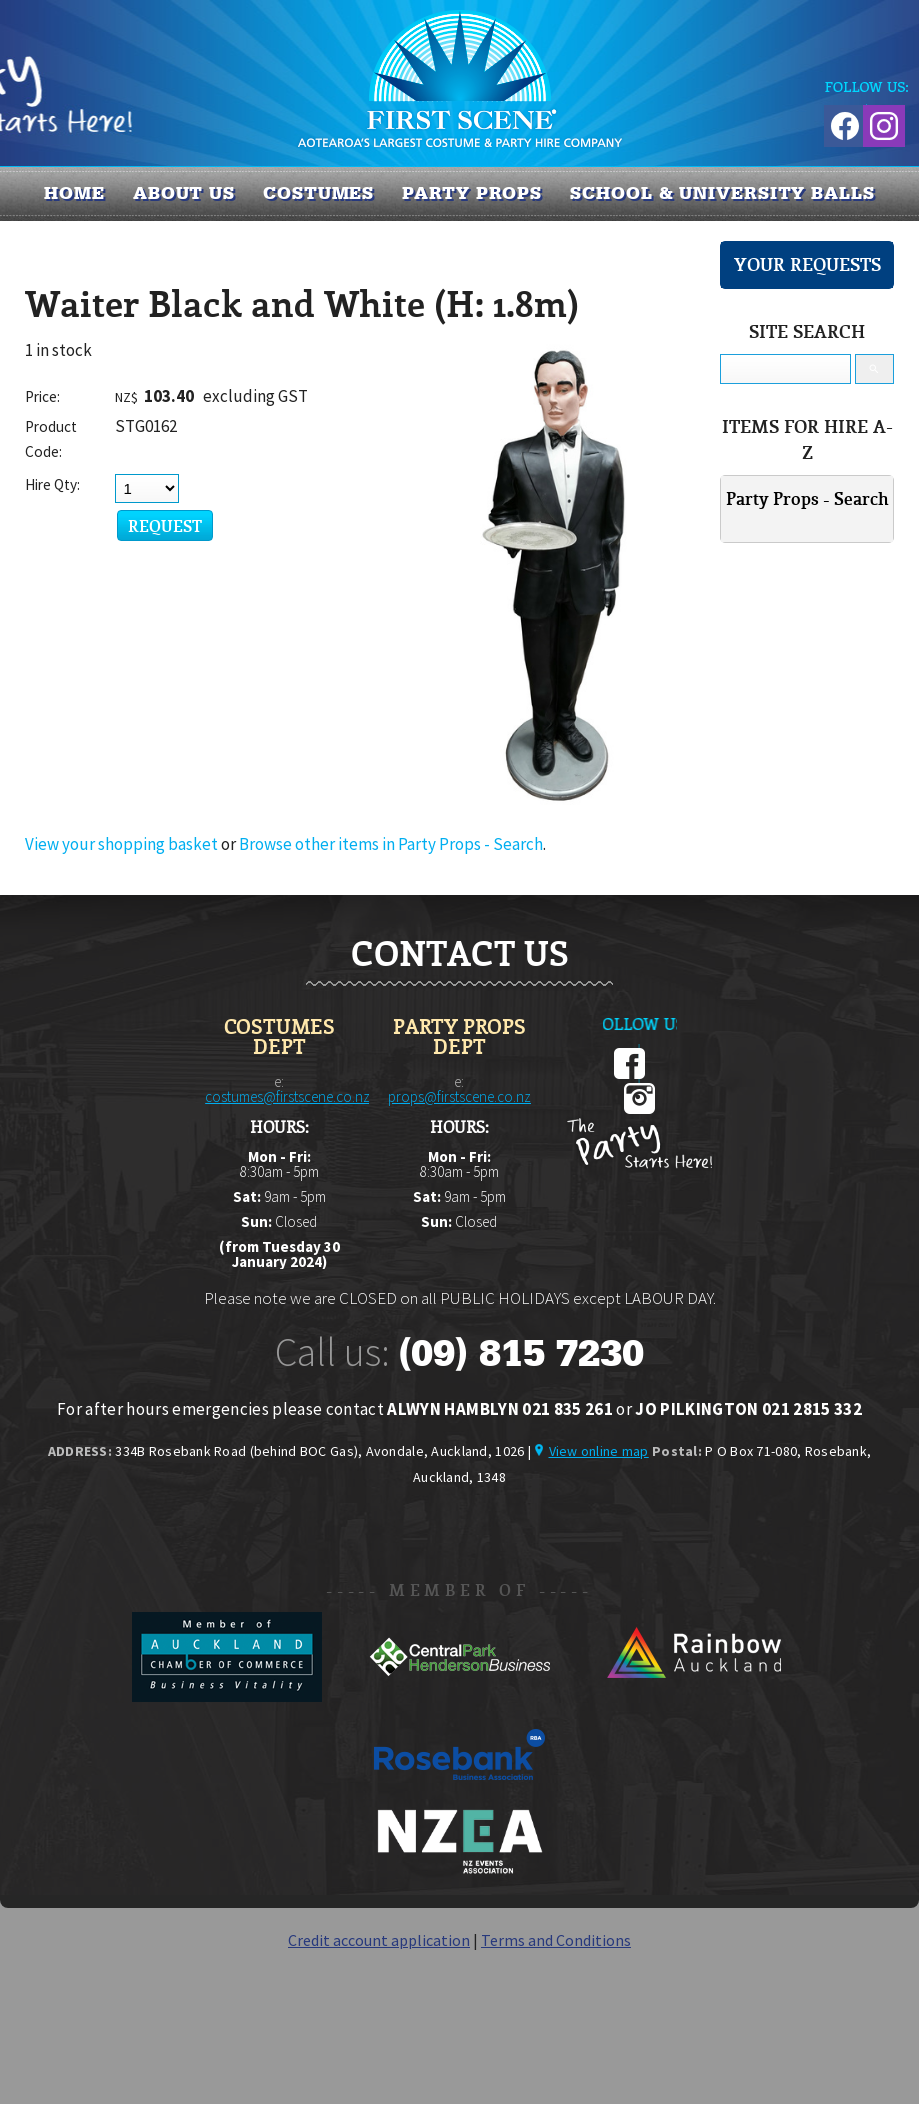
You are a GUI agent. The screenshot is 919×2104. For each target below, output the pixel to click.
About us (184, 193)
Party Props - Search (807, 498)
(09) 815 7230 (521, 1353)
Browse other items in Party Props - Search (391, 844)
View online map (599, 1451)
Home (74, 193)
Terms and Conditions (556, 1940)
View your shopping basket (121, 844)
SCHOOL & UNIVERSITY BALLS (722, 193)
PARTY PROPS (472, 193)
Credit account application (379, 1940)
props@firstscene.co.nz (459, 1096)
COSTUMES (318, 193)
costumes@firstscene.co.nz (287, 1096)
